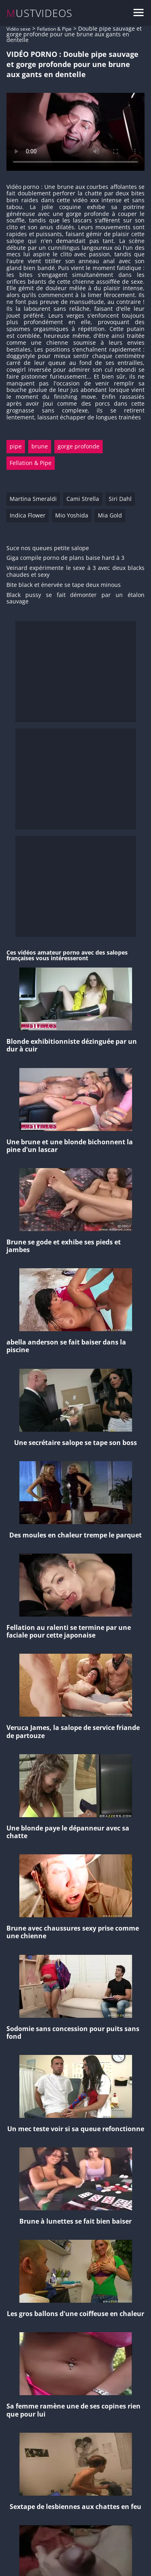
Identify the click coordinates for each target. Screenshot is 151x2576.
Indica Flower (28, 515)
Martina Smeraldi (33, 499)
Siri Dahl (120, 499)
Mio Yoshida (71, 515)
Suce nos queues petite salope (47, 548)
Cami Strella (82, 499)
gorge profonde (78, 446)
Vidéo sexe (18, 28)
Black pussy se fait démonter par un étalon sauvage (75, 598)
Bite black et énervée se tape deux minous (63, 585)
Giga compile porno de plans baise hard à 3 (65, 558)
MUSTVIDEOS (39, 13)
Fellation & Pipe (54, 28)
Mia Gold (110, 515)
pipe (16, 446)
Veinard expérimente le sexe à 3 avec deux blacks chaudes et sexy (75, 571)
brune (39, 446)
